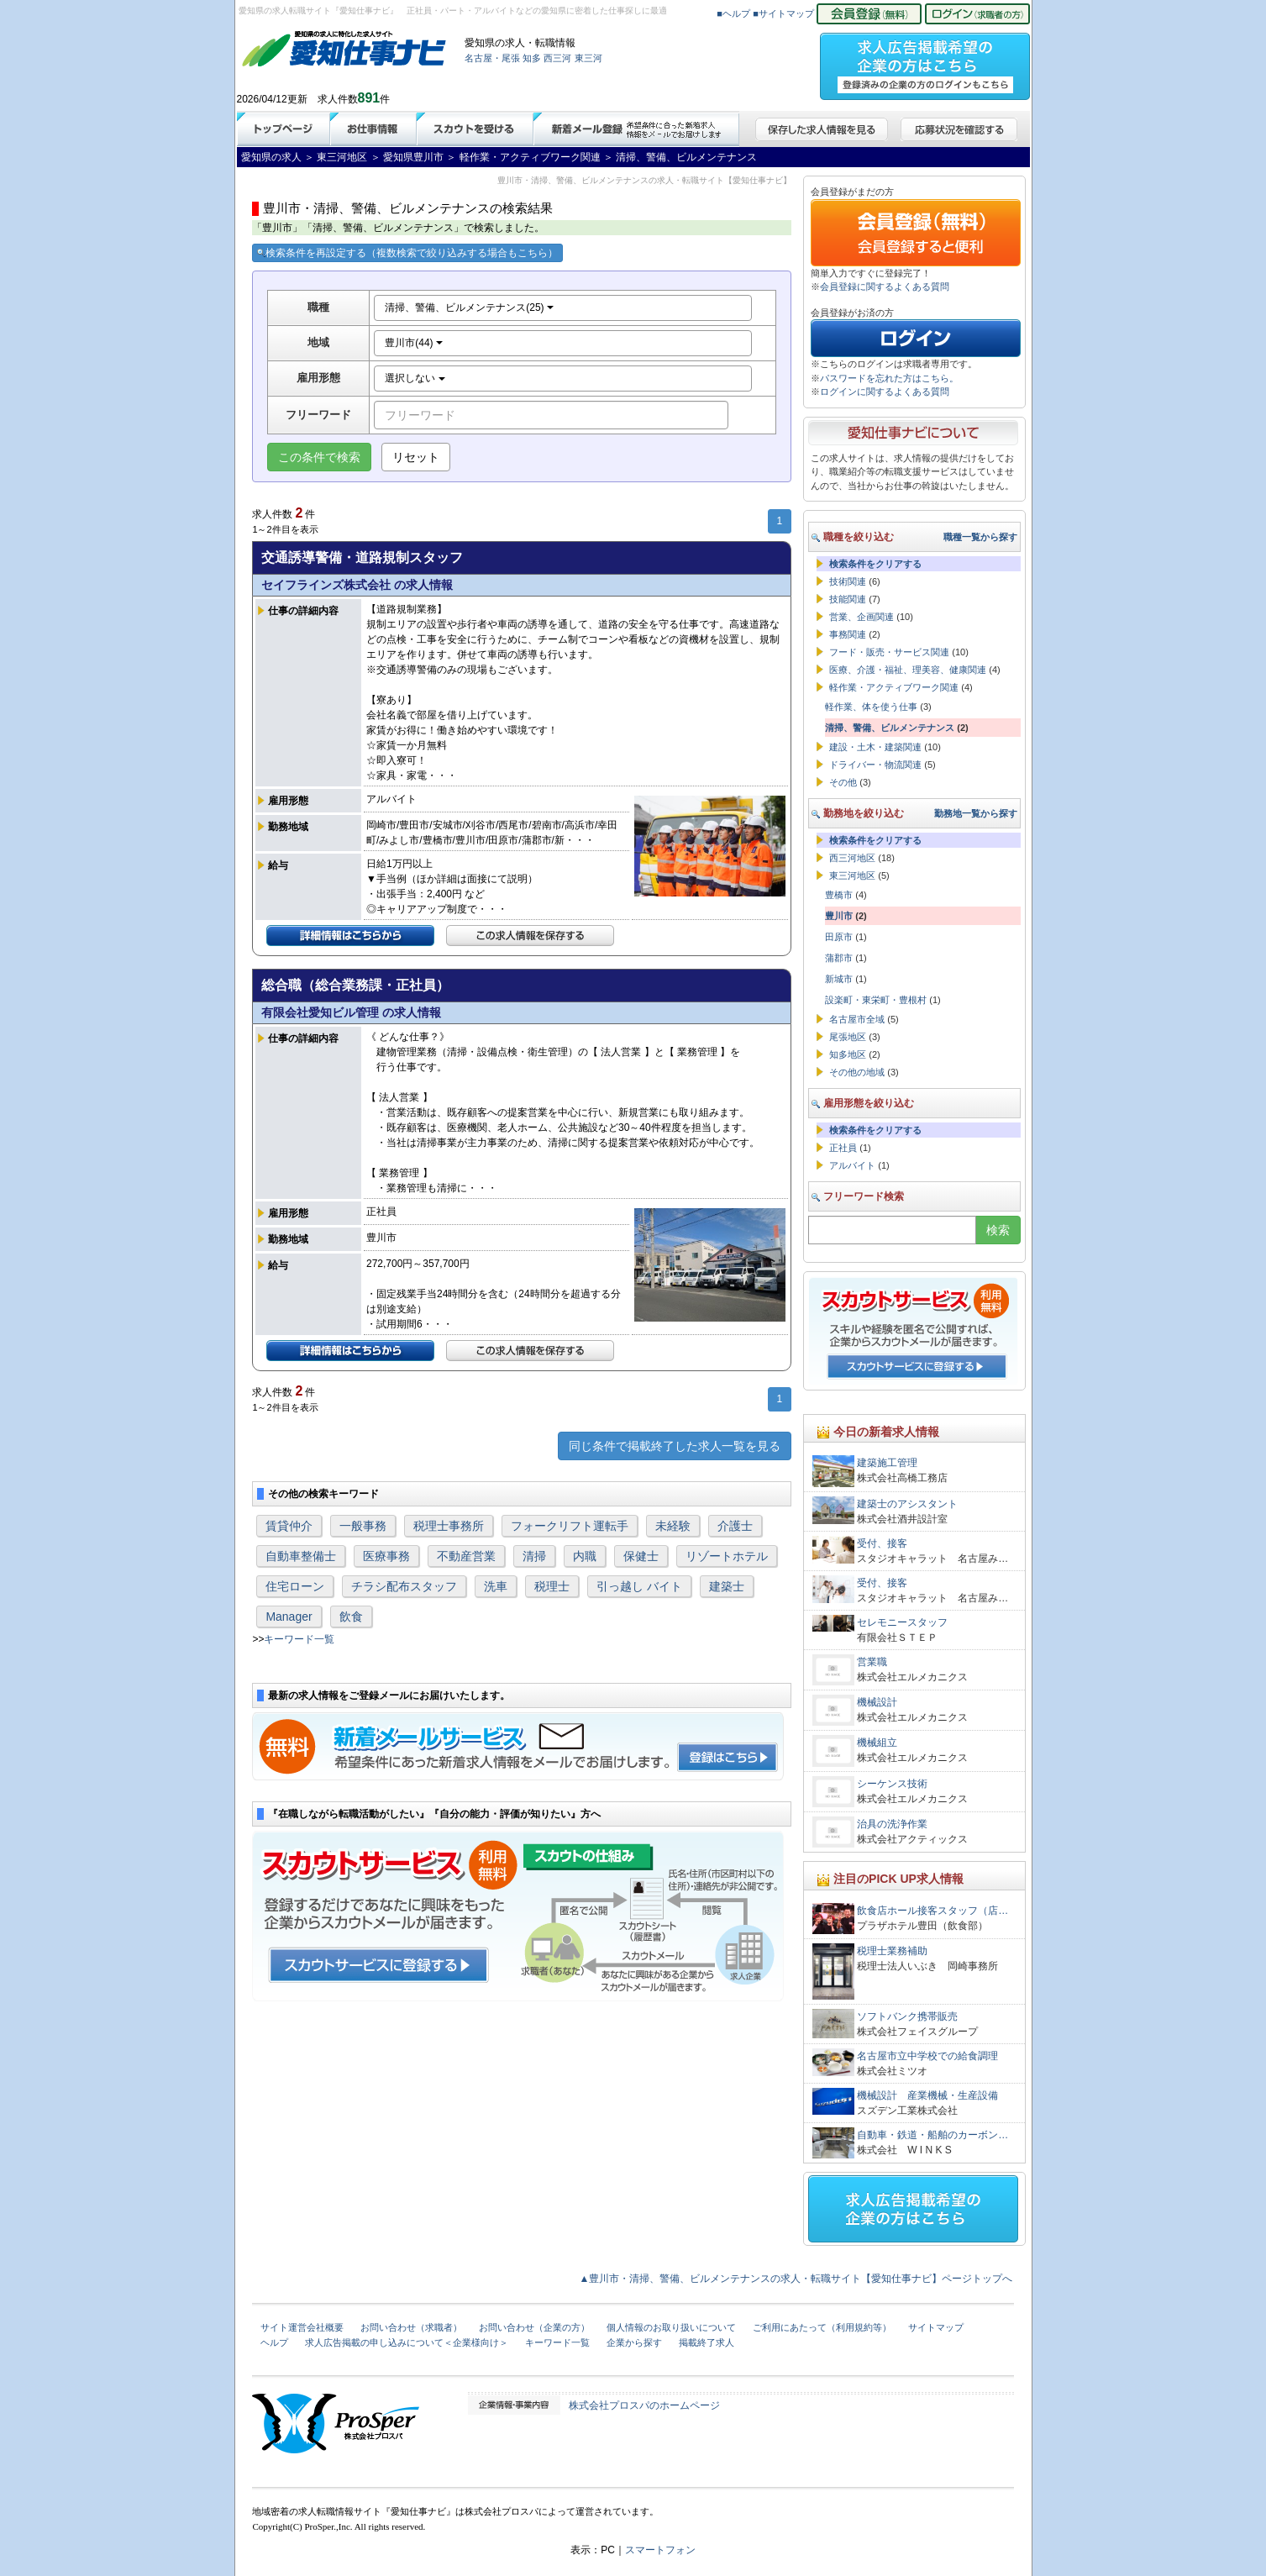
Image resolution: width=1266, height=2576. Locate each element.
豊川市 (839, 916)
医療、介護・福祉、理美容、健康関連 (907, 670)
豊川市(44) (414, 343)
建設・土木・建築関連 (875, 747)
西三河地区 (852, 858)
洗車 (495, 1586)
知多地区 (847, 1054)
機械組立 (877, 1742)
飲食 (351, 1616)
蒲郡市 (839, 958)
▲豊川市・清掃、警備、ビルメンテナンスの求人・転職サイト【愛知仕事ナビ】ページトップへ (796, 2278)
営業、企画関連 (861, 617)
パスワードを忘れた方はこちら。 (889, 378)
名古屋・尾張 (492, 58)
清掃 (534, 1556)
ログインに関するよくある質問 (884, 391)
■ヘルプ (733, 13)
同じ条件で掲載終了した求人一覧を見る (674, 1446)
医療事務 (386, 1556)
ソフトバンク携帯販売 (907, 2016)
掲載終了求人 (706, 2342)
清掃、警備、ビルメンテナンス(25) (469, 307)
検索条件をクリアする (875, 564)
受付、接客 (882, 1543)
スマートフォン (660, 2550)
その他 (843, 782)
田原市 (839, 937)
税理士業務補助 (892, 1951)
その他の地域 (857, 1072)
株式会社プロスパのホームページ (644, 2405)
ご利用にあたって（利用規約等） (822, 2327)
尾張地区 (847, 1037)
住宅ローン (294, 1586)
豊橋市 (839, 895)
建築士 (726, 1586)
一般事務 (362, 1525)
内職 (584, 1556)
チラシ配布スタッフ (404, 1586)
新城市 (839, 979)
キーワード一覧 (299, 1639)
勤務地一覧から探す (975, 813)
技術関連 (847, 581)
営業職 (872, 1662)
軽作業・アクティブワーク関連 (894, 687)
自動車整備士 (300, 1556)
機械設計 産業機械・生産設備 (927, 2095)
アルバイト (852, 1165)
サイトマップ (936, 2327)
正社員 (843, 1148)
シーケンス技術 (892, 1784)
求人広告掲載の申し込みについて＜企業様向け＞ (406, 2342)
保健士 (641, 1556)
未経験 (673, 1525)
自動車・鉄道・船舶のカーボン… (932, 2135)
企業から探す (634, 2342)
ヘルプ (274, 2342)
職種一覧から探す (980, 537)
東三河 (588, 58)
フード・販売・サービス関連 (889, 652)
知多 (532, 58)
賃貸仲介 (289, 1525)
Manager (288, 1616)
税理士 (552, 1586)
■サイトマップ (783, 13)
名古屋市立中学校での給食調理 (927, 2056)
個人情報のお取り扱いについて (671, 2327)
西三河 (557, 58)
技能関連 (847, 599)
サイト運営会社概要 (302, 2327)
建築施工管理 (887, 1463)
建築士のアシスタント (907, 1504)
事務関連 (847, 634)
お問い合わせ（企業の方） (534, 2327)
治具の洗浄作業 (892, 1824)
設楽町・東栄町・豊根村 (876, 1000)
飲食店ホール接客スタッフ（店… (932, 1910)
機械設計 (877, 1702)
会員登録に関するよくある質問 (884, 286)
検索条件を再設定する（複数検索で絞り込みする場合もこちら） (407, 253)
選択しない (414, 378)
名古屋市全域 (857, 1019)
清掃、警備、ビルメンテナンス (889, 728)
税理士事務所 (448, 1525)
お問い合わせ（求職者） (411, 2327)
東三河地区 (852, 875)
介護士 (735, 1525)
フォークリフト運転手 (569, 1525)
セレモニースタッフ (902, 1622)
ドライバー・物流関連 (875, 765)
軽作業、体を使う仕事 (871, 707)
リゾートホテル (727, 1556)
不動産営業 (466, 1556)
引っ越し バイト (639, 1586)
